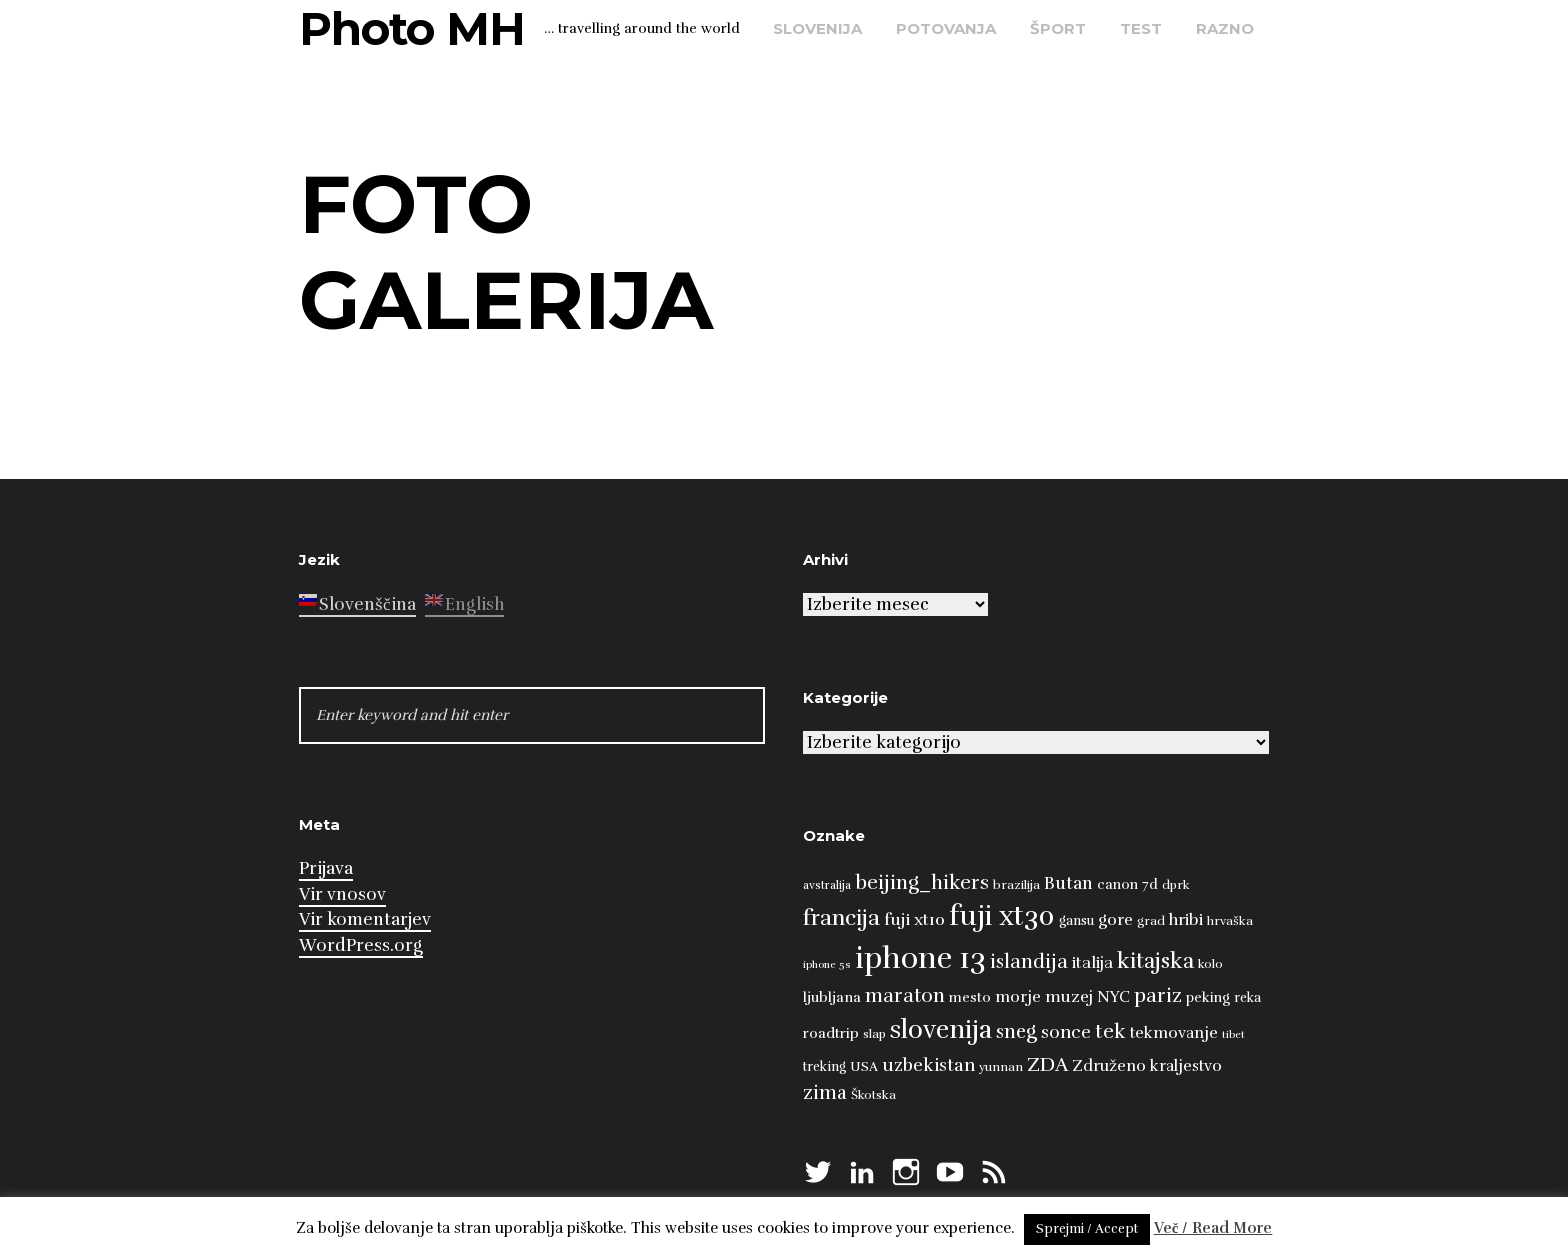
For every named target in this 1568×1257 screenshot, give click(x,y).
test (1141, 28)
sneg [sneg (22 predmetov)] (1016, 1032)
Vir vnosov (342, 894)
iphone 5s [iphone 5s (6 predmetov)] (827, 964)
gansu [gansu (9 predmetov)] (1076, 921)
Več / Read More (1213, 1228)
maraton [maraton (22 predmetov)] (905, 996)
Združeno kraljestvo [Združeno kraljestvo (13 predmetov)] (1147, 1066)
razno (1225, 28)
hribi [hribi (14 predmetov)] (1186, 920)
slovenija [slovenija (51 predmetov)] (941, 1029)
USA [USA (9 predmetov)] (864, 1067)
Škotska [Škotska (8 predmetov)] (873, 1095)
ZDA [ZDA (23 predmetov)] (1047, 1064)
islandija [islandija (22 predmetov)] (1029, 962)
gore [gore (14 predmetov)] (1115, 920)
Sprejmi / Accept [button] (1087, 1229)
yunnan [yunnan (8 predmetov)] (1001, 1067)
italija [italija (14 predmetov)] (1092, 963)
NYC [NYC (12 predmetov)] (1113, 997)
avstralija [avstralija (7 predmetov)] (827, 885)
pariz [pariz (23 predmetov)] (1158, 995)
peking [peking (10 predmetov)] (1208, 997)
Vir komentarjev (365, 919)
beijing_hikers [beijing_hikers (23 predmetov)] (922, 882)
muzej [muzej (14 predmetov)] (1069, 997)
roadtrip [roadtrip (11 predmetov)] (831, 1033)
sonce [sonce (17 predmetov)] (1066, 1032)
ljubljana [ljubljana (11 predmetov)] (832, 997)
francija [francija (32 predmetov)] (841, 917)
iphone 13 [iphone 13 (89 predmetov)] (920, 958)
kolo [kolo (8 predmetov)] (1210, 964)
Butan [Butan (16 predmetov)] (1068, 883)
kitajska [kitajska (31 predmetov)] (1155, 960)
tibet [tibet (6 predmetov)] (1233, 1034)
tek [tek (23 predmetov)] (1110, 1031)
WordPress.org (361, 945)
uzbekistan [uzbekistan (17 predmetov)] (928, 1065)
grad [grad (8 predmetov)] (1151, 921)
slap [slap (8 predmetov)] (874, 1034)
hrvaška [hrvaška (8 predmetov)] (1230, 921)
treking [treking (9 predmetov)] (824, 1067)
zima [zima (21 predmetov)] (825, 1093)
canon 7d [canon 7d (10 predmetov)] (1127, 884)
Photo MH (412, 28)
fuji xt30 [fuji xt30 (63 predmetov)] (1002, 916)
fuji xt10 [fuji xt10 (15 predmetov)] (914, 919)
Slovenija (817, 28)
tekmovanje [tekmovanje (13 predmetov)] (1174, 1033)
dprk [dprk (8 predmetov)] (1176, 885)
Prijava (326, 868)
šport (1058, 28)
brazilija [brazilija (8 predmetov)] (1016, 885)
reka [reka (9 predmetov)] (1247, 998)
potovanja (946, 28)
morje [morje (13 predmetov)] (1018, 997)
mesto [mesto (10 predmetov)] (970, 997)
